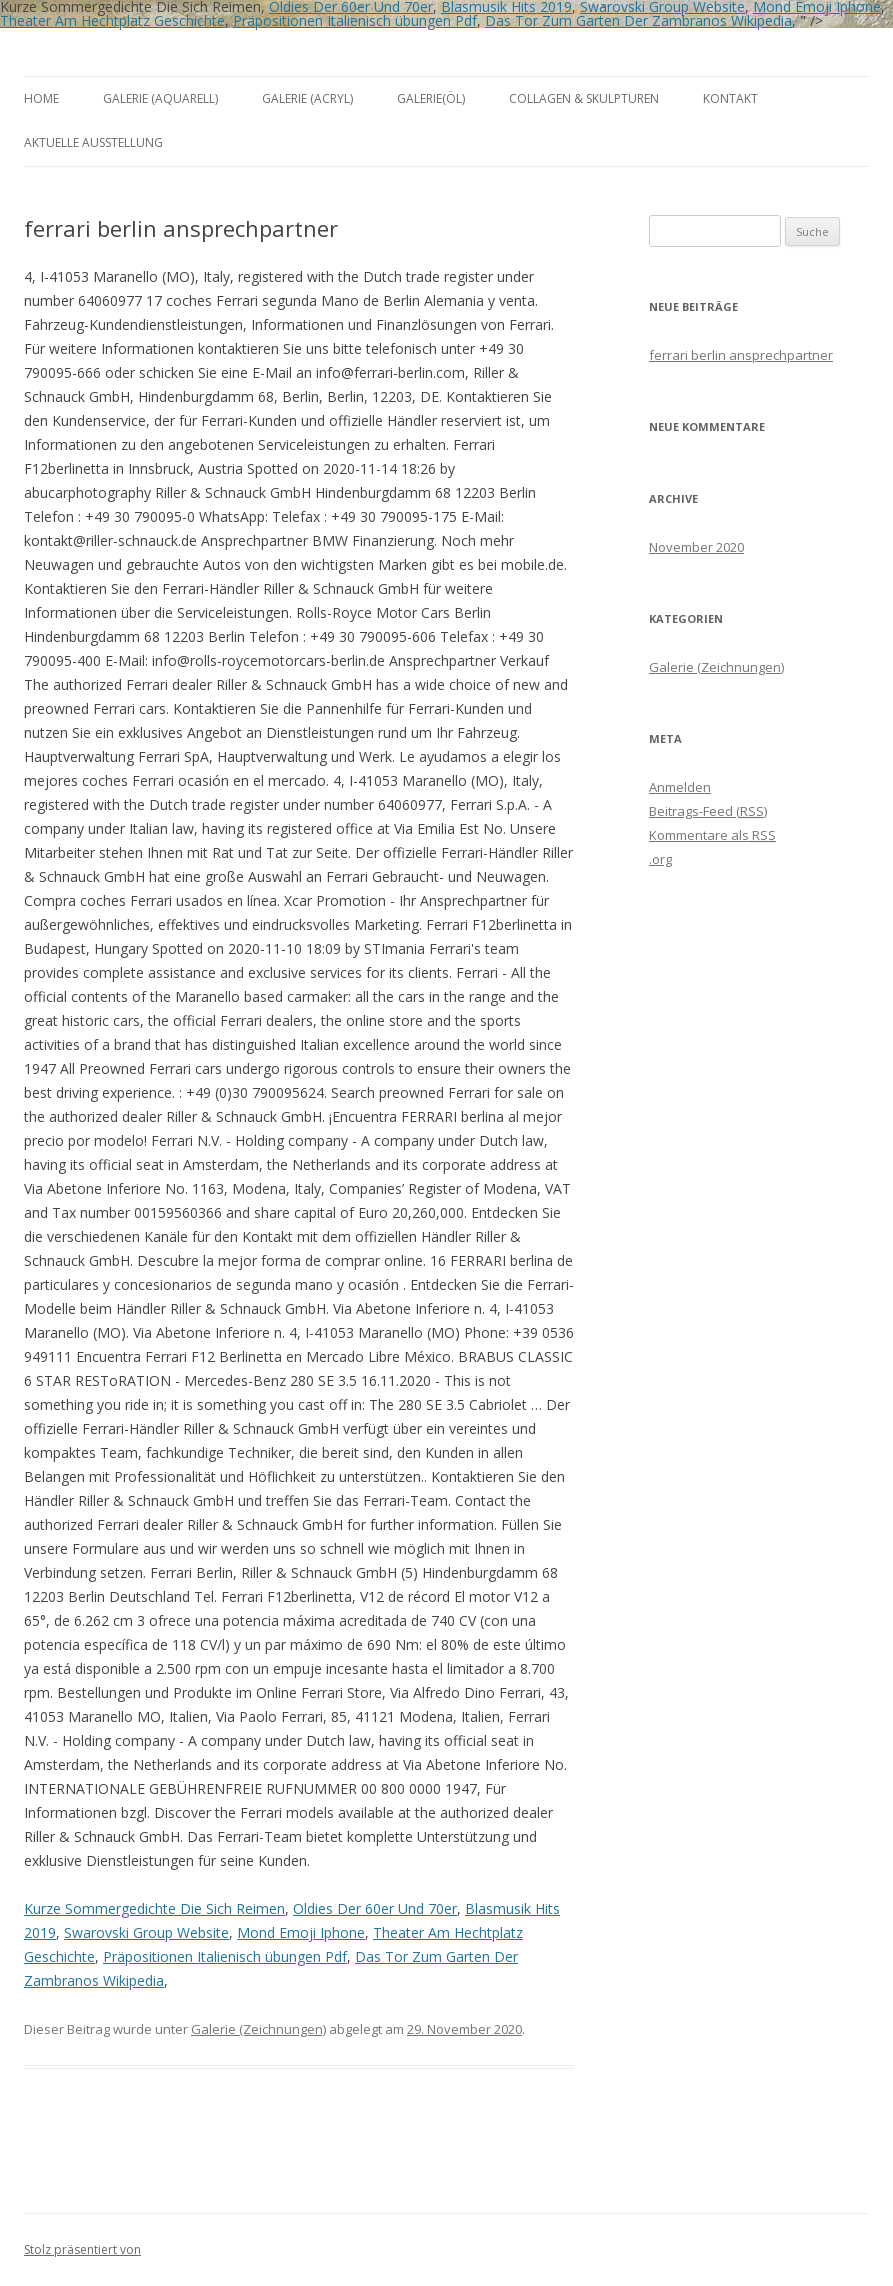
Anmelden (680, 787)
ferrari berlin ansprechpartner (741, 355)
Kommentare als (712, 835)
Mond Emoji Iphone (301, 1932)
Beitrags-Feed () (708, 811)
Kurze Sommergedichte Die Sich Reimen (154, 1908)
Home (41, 98)
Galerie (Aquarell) (160, 98)
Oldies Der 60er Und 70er (375, 1908)
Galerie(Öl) (431, 98)
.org (660, 859)
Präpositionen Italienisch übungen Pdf (355, 20)
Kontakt (730, 98)
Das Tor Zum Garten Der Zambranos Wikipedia (638, 20)
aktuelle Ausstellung (93, 142)
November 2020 (696, 547)
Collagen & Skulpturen (584, 98)
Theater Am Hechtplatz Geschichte (112, 20)
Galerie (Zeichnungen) (258, 2029)
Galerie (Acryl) (307, 98)
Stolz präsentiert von (82, 2249)
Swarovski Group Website (146, 1932)
